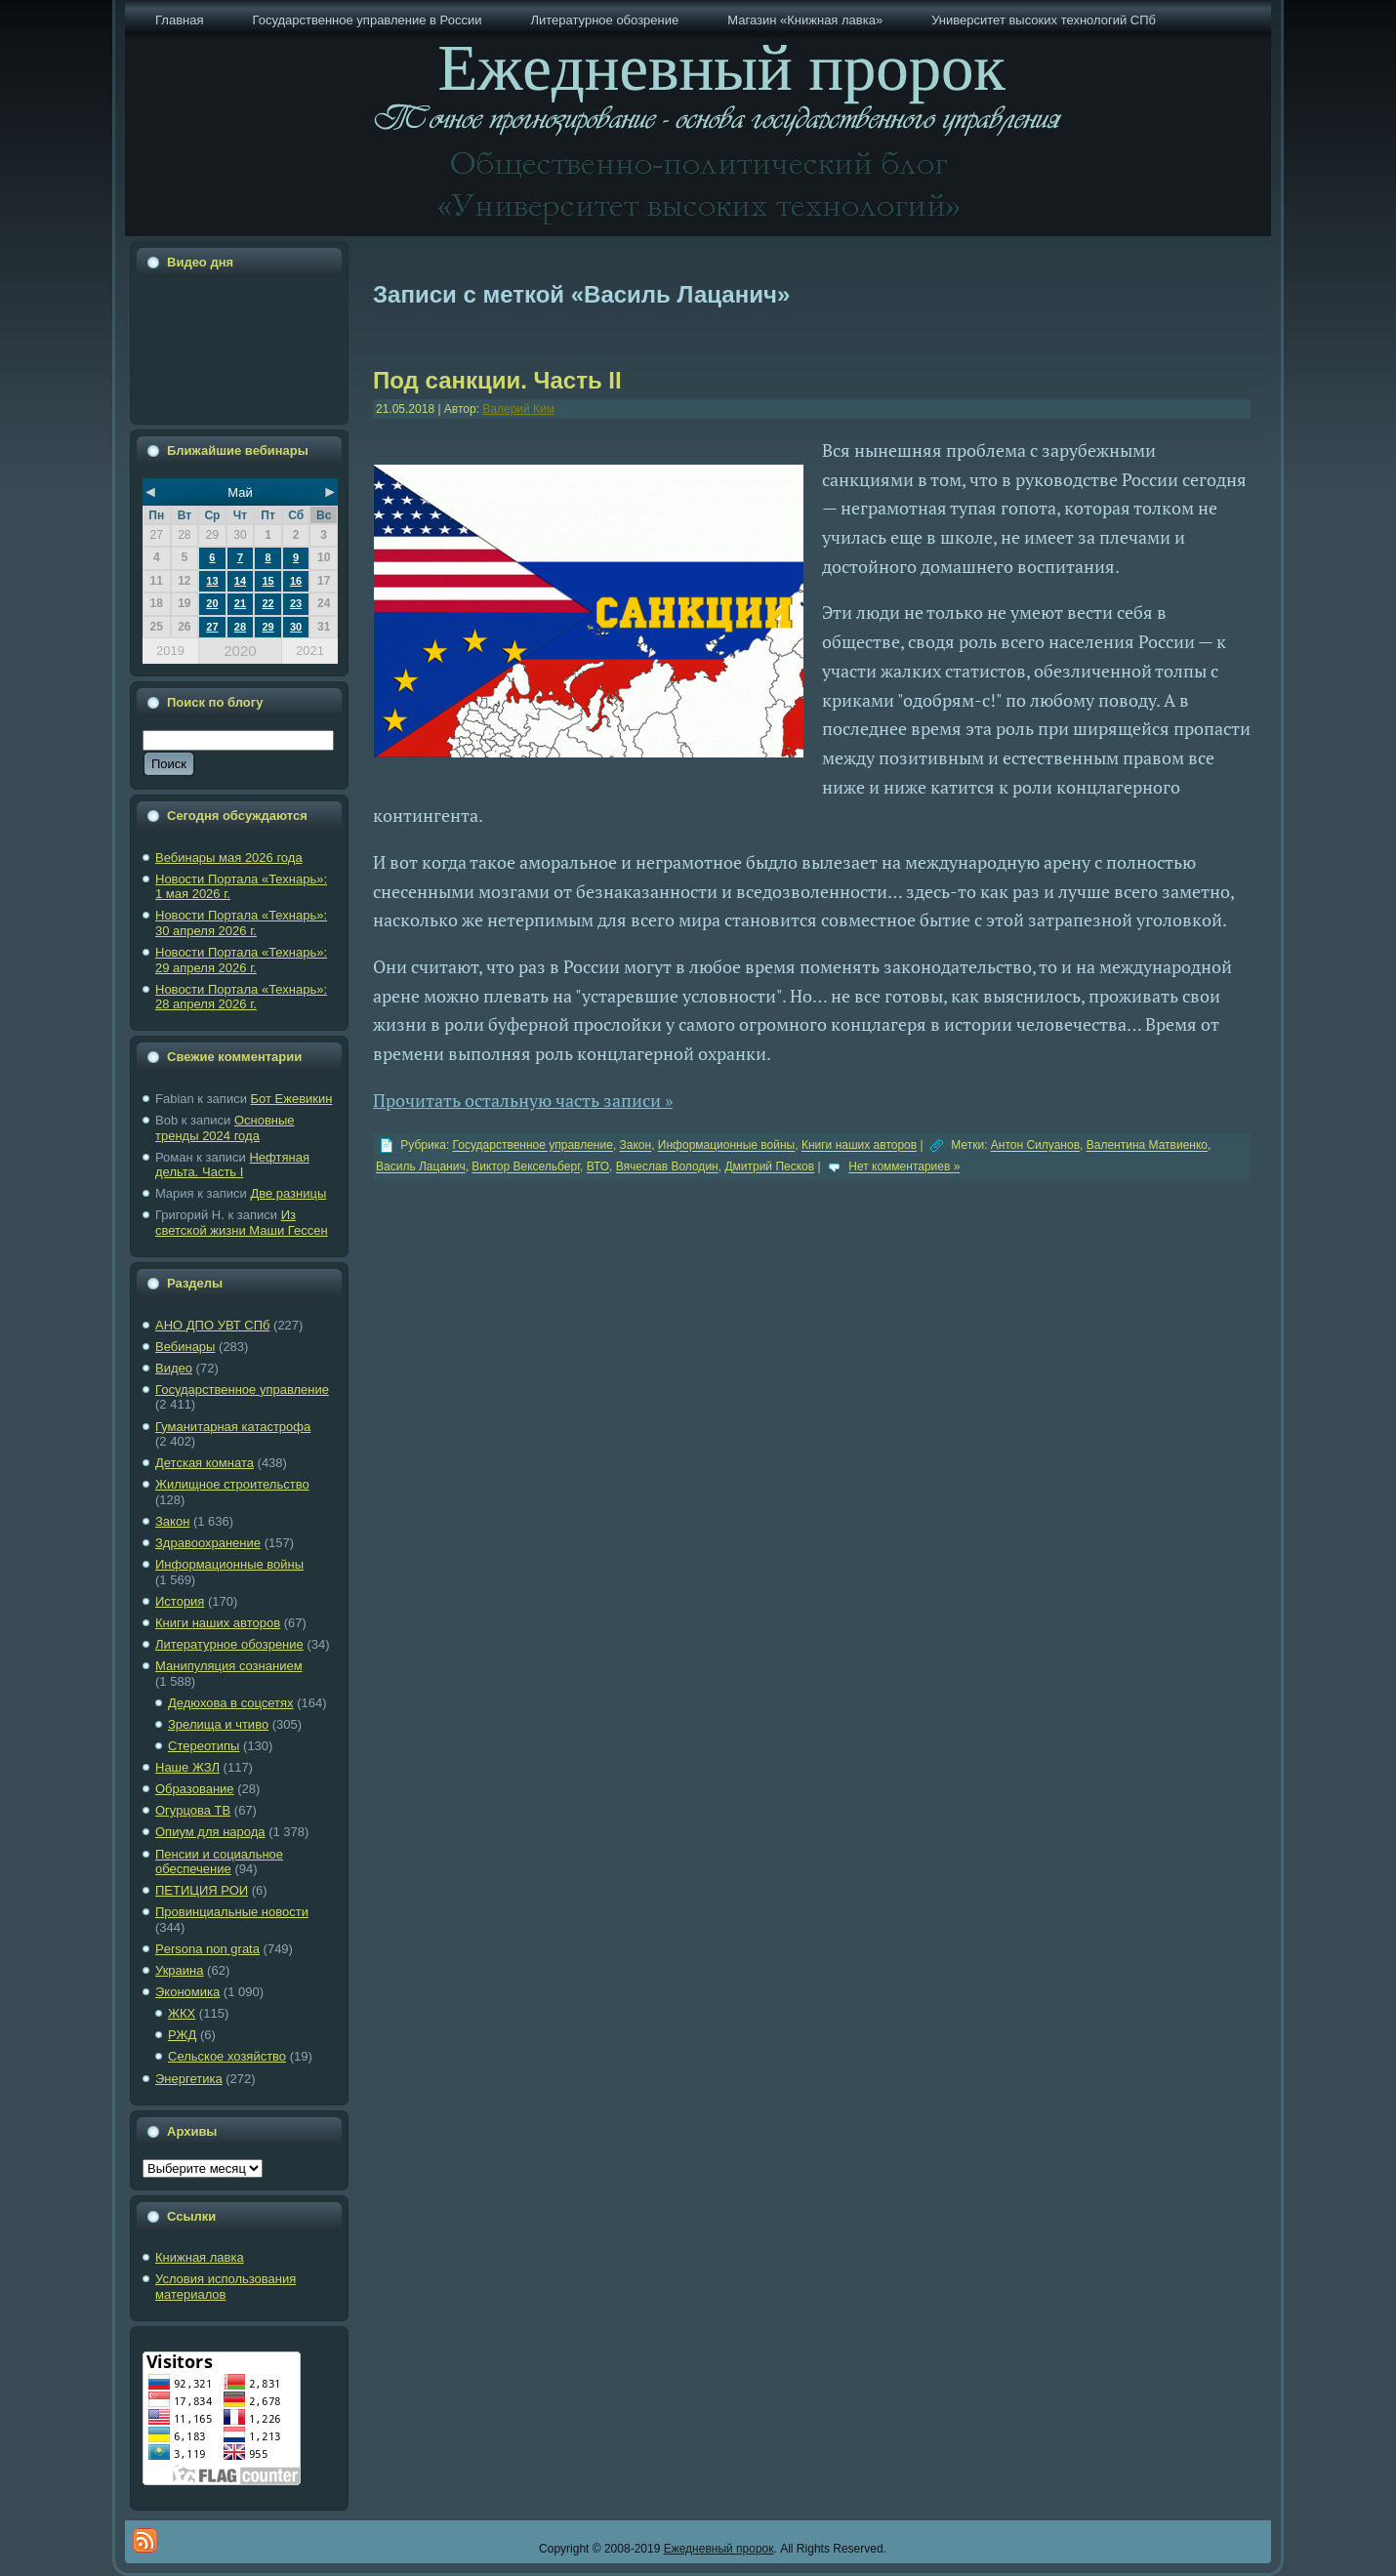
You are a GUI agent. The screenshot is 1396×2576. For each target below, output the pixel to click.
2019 (170, 650)
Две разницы (288, 1193)
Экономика (187, 1991)
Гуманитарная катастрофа (232, 1426)
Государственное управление (242, 1389)
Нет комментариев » (904, 1167)
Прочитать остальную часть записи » (523, 1100)
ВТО (598, 1167)
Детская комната (204, 1462)
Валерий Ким (518, 409)
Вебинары (185, 1346)
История (179, 1601)
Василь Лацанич (421, 1167)
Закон (172, 1521)
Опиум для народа (210, 1831)
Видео (173, 1368)
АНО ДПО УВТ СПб (212, 1325)
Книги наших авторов (217, 1622)
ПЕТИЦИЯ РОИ (201, 1890)
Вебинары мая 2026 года (229, 857)
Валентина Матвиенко (1147, 1146)
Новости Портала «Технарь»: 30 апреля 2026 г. (241, 923)
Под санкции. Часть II (497, 380)
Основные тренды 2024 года (225, 1128)
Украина (179, 1970)
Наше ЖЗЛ (187, 1767)
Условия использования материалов (225, 2286)
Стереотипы (203, 1745)
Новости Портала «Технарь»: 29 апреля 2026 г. (241, 960)
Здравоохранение (208, 1542)
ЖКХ (181, 2013)
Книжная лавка (199, 2257)
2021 (310, 650)
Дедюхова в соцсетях (231, 1703)
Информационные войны (229, 1564)
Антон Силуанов (1035, 1146)
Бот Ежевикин (292, 1098)
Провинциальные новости (231, 1911)
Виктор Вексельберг (526, 1167)
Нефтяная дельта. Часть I (232, 1165)
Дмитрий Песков (769, 1167)
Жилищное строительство (232, 1484)
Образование (194, 1788)
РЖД (182, 2034)
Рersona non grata (207, 1949)
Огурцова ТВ (192, 1810)
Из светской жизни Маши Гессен (241, 1222)
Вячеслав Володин (667, 1167)
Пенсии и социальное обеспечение (219, 1862)
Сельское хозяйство (227, 2056)
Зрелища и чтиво (218, 1724)
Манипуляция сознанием (229, 1665)
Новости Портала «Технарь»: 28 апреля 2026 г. (241, 997)
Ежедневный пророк (719, 2549)
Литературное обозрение (229, 1644)
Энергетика (189, 2078)
